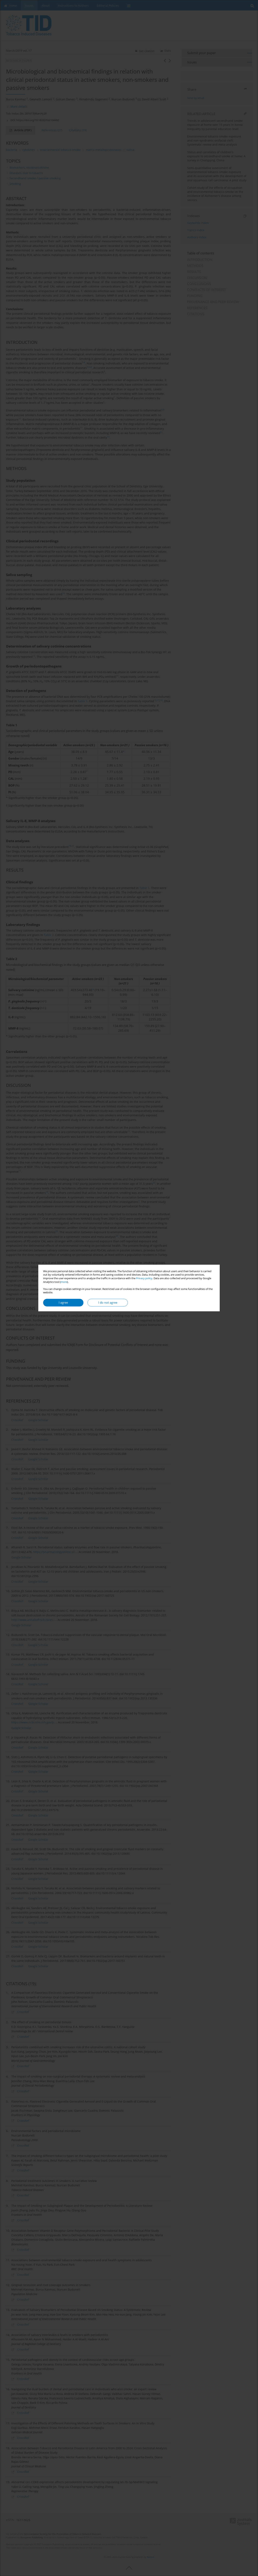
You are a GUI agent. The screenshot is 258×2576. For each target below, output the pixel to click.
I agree (63, 1302)
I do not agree (107, 1302)
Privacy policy (144, 1278)
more (64, 1282)
